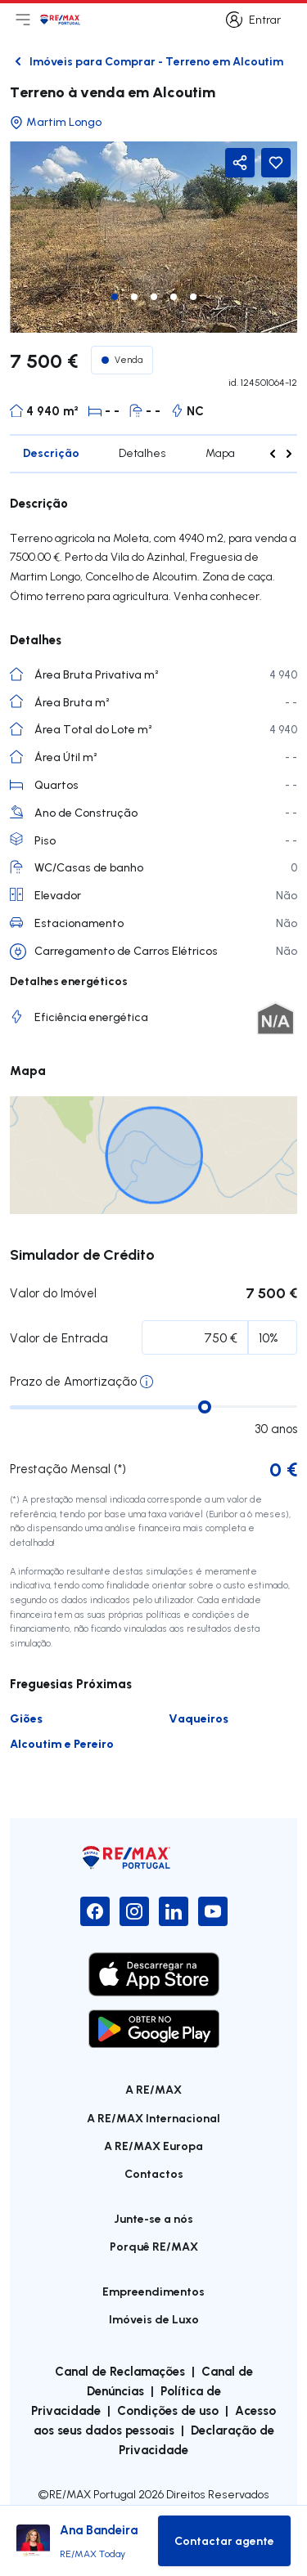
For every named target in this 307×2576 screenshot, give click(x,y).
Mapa (220, 453)
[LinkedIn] (173, 1911)
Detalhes (142, 453)
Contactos (153, 2173)
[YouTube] (213, 1911)
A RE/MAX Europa (153, 2145)
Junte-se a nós (153, 2218)
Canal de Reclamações (120, 2371)
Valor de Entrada (59, 1338)
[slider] (204, 1406)
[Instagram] (134, 1911)
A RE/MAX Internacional (153, 2118)
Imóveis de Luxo (154, 2319)
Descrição (51, 452)
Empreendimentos (153, 2291)
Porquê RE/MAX (154, 2246)
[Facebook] (95, 1911)
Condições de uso (168, 2410)
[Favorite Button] (276, 163)
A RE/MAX (153, 2089)
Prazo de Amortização (73, 1381)
